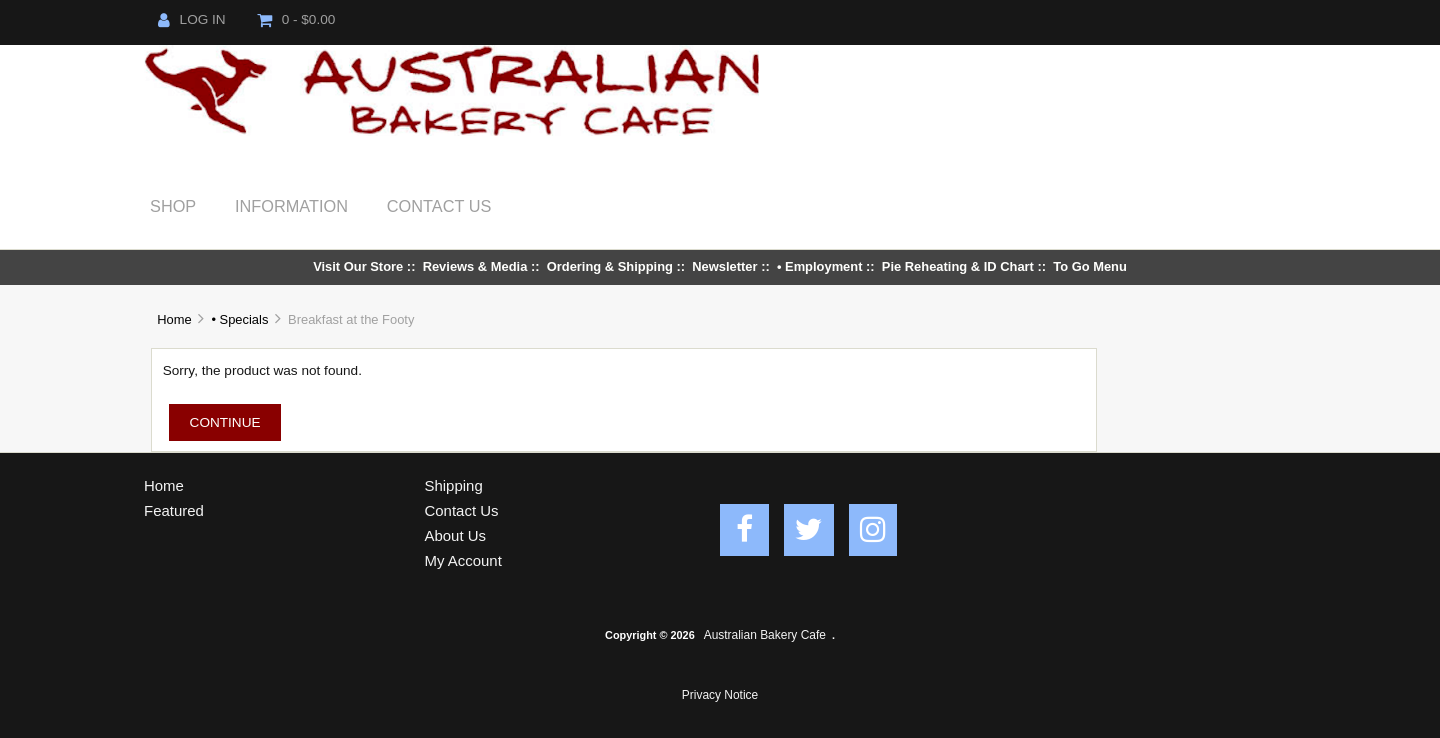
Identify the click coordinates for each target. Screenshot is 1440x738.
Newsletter (724, 266)
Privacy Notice (720, 695)
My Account (463, 560)
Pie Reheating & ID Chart (958, 266)
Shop (173, 206)
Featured (174, 510)
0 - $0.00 (296, 19)
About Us (456, 535)
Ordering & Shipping (610, 266)
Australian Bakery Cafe (765, 635)
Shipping (454, 485)
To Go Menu (1090, 266)
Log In (192, 19)
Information (291, 206)
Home (174, 319)
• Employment (820, 266)
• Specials (239, 319)
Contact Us (439, 206)
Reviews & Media (475, 266)
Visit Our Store (358, 266)
